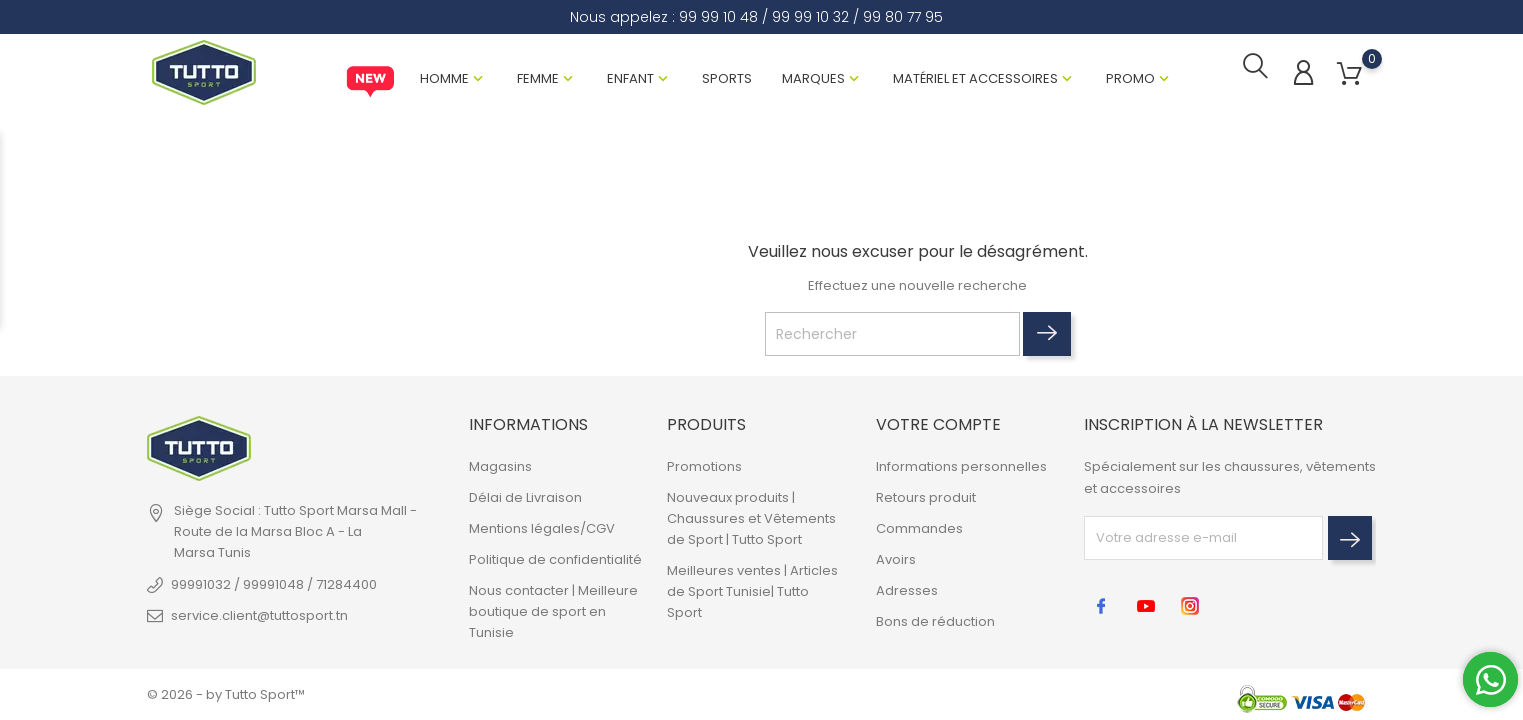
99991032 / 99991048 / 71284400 (274, 584)
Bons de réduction (935, 621)
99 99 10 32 (810, 17)
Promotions (704, 466)
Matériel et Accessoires (975, 78)
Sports (727, 78)
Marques (813, 78)
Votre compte (938, 424)
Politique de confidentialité (555, 559)
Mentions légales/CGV (542, 528)
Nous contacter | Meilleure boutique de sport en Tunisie (553, 611)
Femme (538, 78)
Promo (1130, 78)
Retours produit (926, 497)
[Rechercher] (892, 335)
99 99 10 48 (718, 17)
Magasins (500, 466)
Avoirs (896, 559)
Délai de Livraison (525, 497)
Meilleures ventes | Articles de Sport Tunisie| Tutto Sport (752, 591)
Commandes (919, 528)
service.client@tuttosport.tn (259, 615)
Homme (444, 78)
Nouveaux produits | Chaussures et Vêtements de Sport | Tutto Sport (751, 518)
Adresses (907, 590)
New (370, 82)
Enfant (630, 78)
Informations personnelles (961, 466)
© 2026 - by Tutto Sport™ (226, 694)
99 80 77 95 (903, 17)
